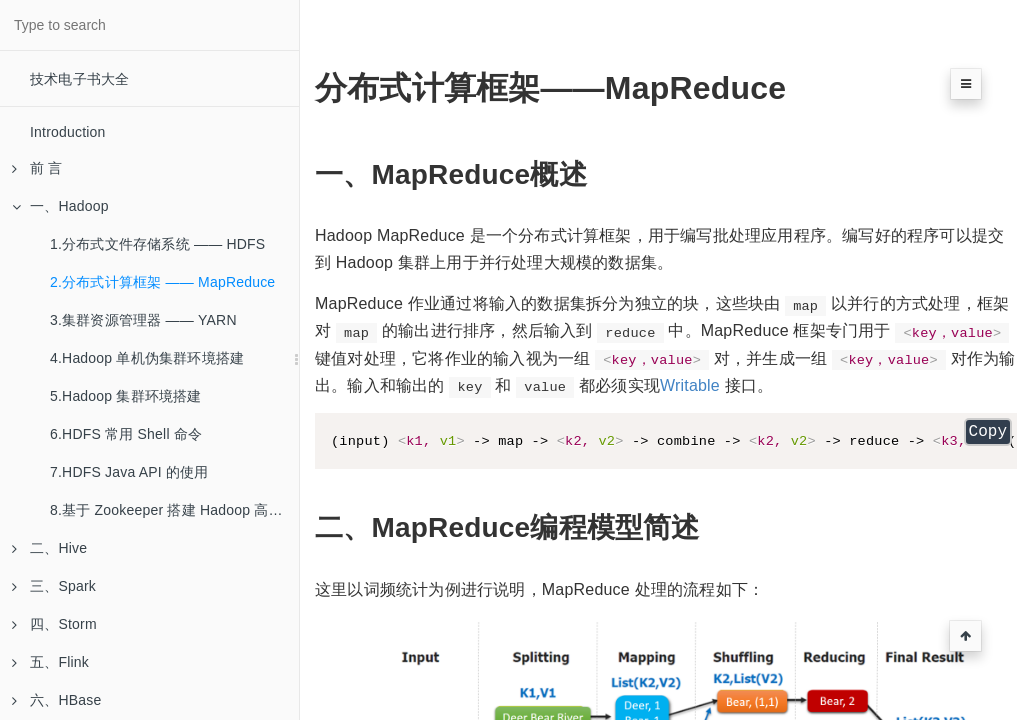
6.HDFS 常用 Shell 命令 (126, 434)
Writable (690, 385)
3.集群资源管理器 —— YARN (143, 320)
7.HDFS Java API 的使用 (129, 472)
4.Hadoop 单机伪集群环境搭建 (147, 358)
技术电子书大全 (79, 79)
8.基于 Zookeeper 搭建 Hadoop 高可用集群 (174, 510)
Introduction (68, 132)
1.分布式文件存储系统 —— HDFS (157, 244)
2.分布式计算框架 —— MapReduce (162, 282)
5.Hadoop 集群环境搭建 (126, 396)
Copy (988, 434)
